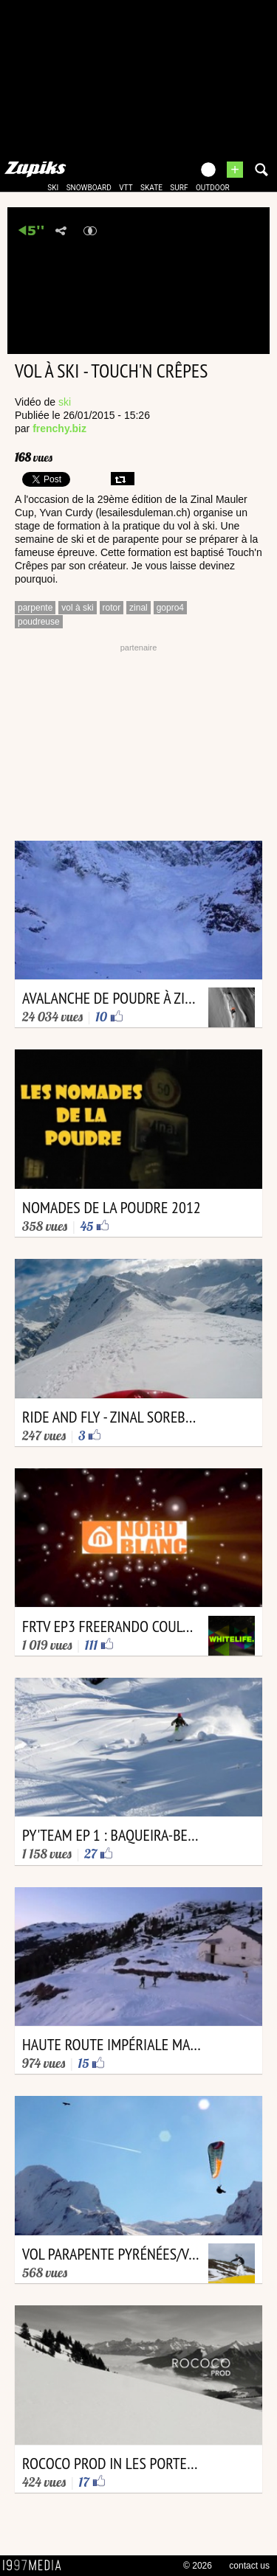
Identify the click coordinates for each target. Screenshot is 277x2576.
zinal (138, 608)
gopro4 (170, 608)
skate (151, 188)
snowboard (89, 188)
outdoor (213, 188)
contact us (249, 2566)
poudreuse (39, 622)
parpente (35, 608)
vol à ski (77, 608)
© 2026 (197, 2566)
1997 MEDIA (36, 2565)
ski (52, 188)
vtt (125, 188)
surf (179, 188)
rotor (112, 608)
